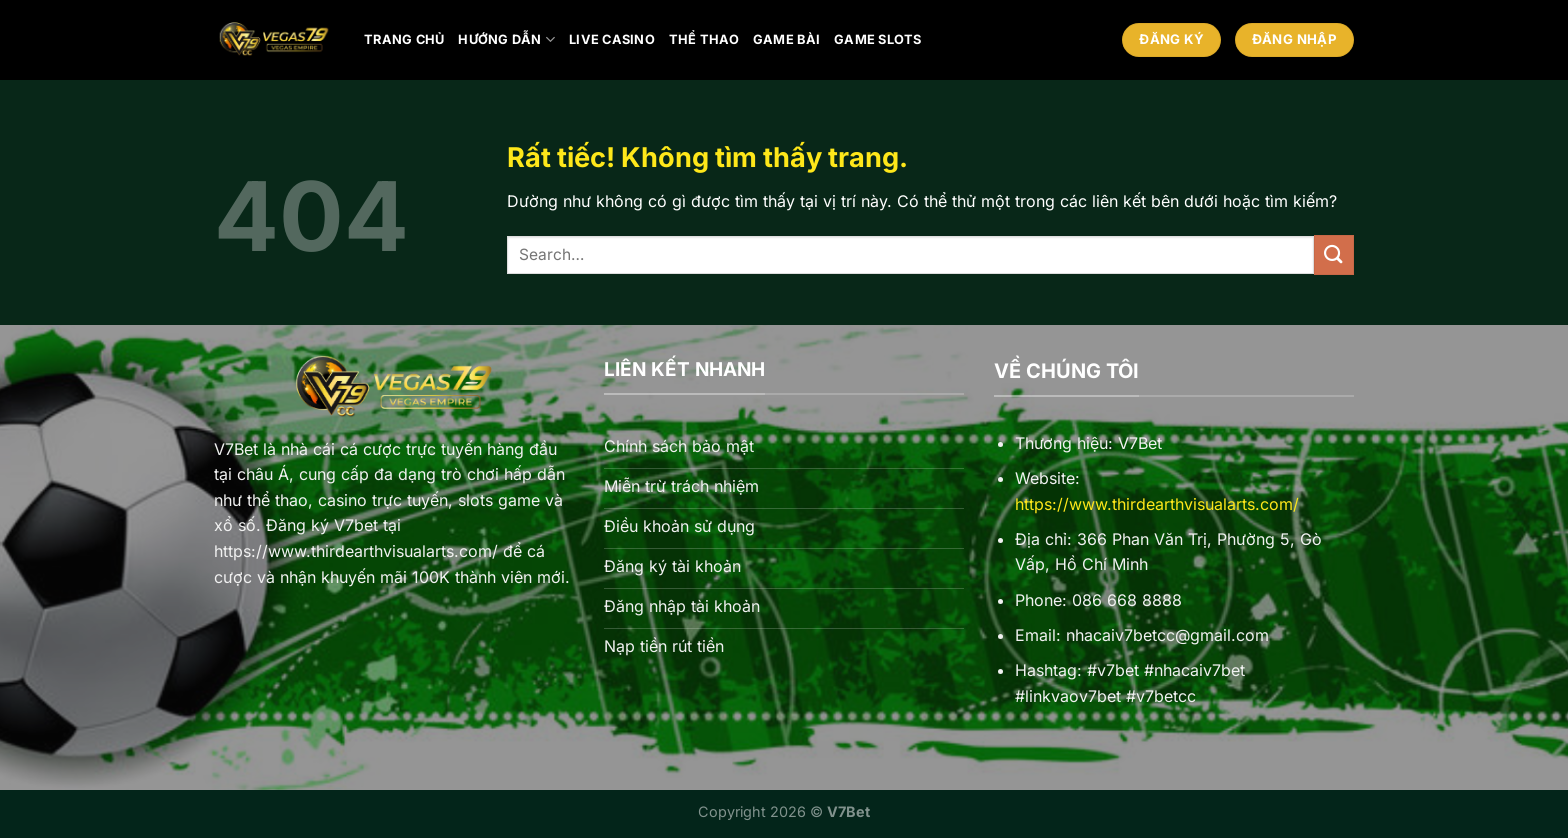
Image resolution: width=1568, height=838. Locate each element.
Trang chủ (404, 39)
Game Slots (878, 39)
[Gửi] (1334, 254)
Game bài (786, 39)
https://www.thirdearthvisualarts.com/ (1157, 504)
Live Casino (612, 39)
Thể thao (704, 39)
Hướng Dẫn (506, 39)
